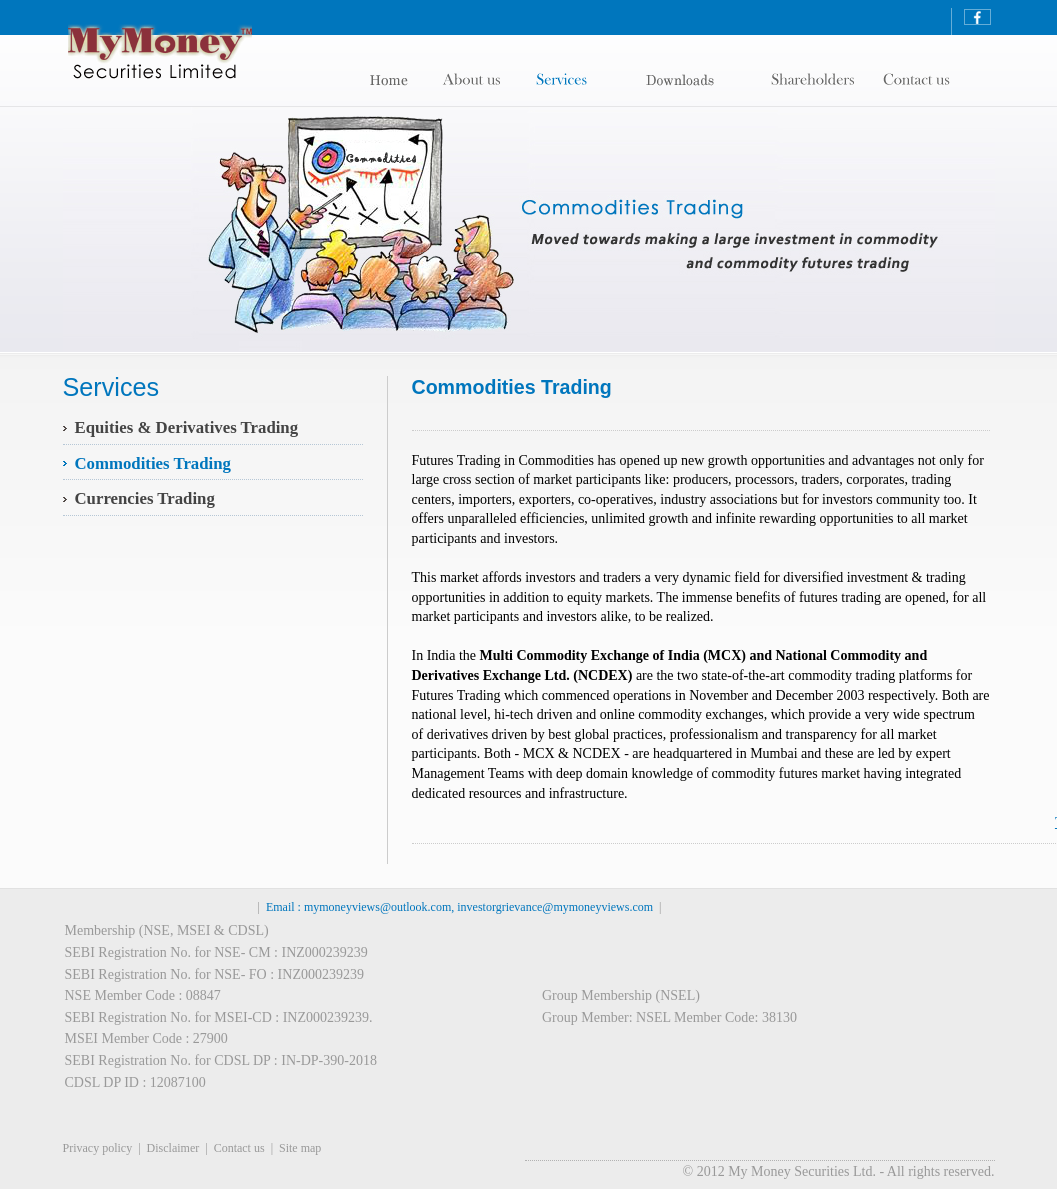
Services (569, 80)
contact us (818, 80)
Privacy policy (98, 1148)
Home (402, 80)
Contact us (239, 1148)
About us (481, 80)
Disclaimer (173, 1148)
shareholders (690, 80)
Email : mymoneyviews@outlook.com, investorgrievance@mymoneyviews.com (459, 907)
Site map (300, 1148)
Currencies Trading (145, 498)
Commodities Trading (153, 463)
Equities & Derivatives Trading (187, 427)
